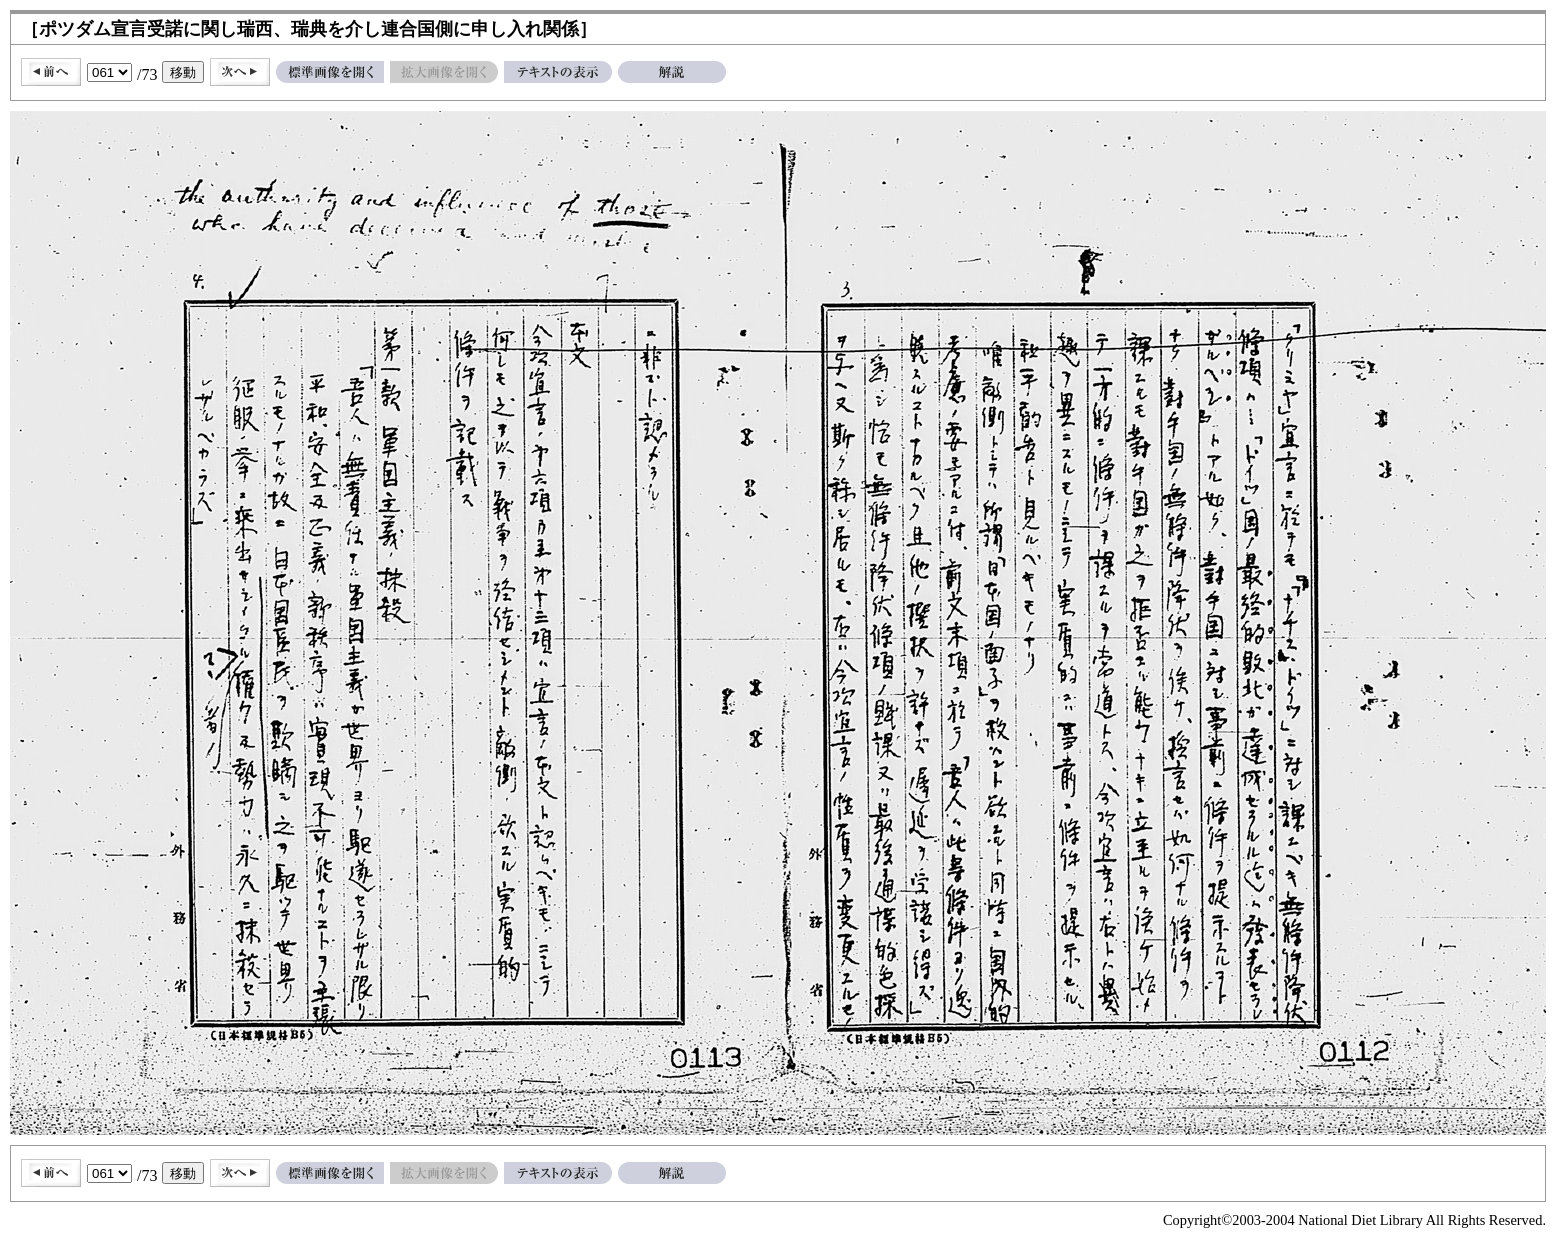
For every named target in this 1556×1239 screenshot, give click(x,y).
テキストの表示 (558, 72)
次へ (240, 72)
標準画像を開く (330, 72)
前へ (51, 72)
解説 (672, 72)
